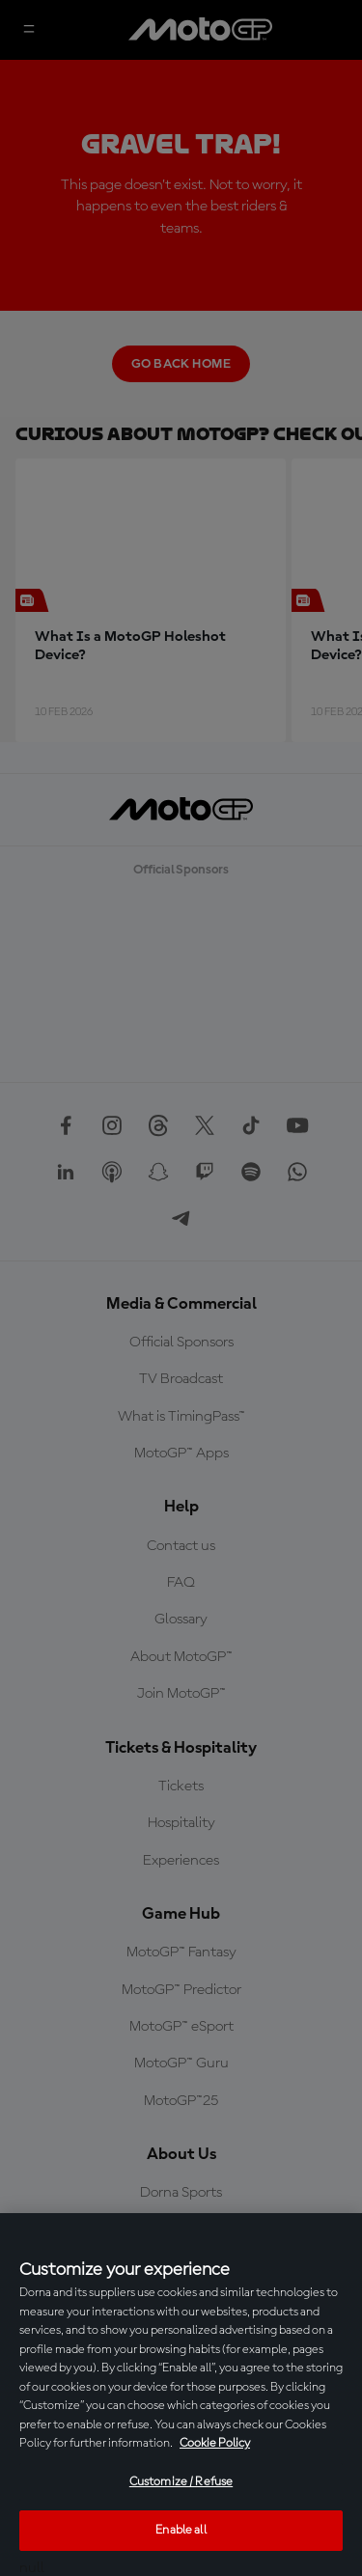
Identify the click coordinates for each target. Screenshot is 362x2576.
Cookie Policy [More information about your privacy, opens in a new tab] (215, 2443)
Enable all (180, 2530)
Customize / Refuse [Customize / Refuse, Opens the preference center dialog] (181, 2482)
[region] (181, 2394)
